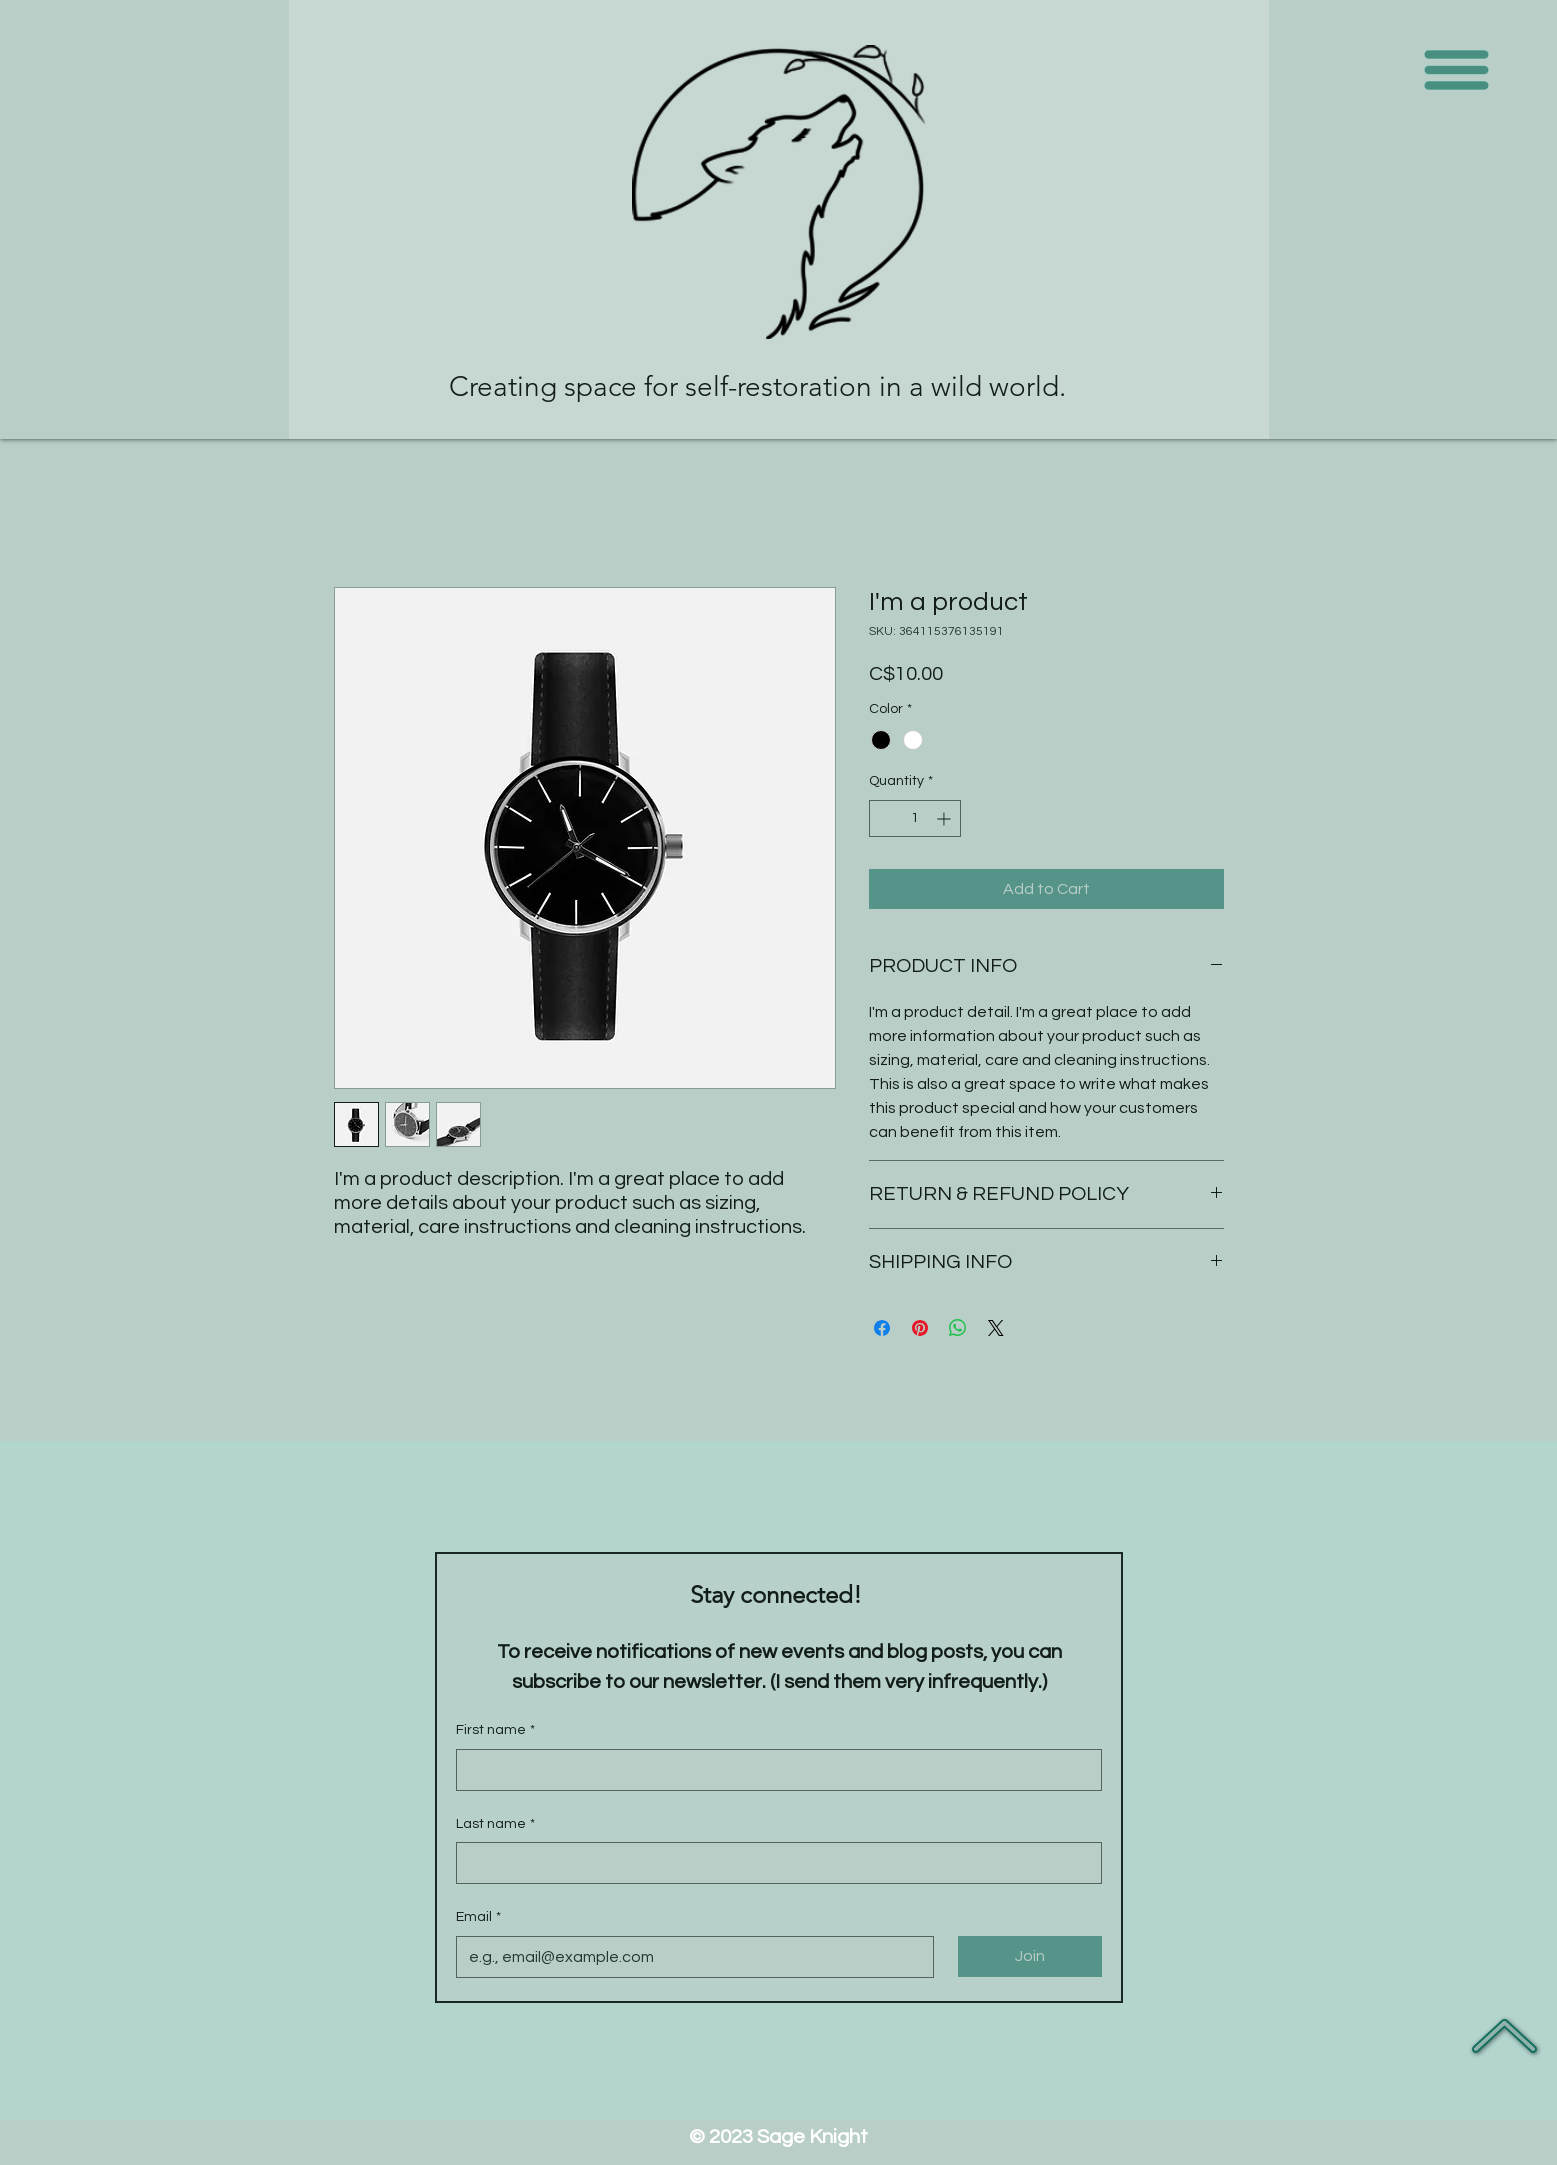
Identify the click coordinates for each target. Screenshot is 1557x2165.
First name (495, 1731)
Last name (495, 1825)
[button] (1457, 70)
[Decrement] (884, 818)
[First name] (773, 1770)
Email (478, 1918)
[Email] (689, 1957)
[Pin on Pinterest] (920, 1328)
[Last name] (773, 1863)
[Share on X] (996, 1328)
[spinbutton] (915, 818)
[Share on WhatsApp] (958, 1328)
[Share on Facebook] (882, 1328)
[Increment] (945, 818)
